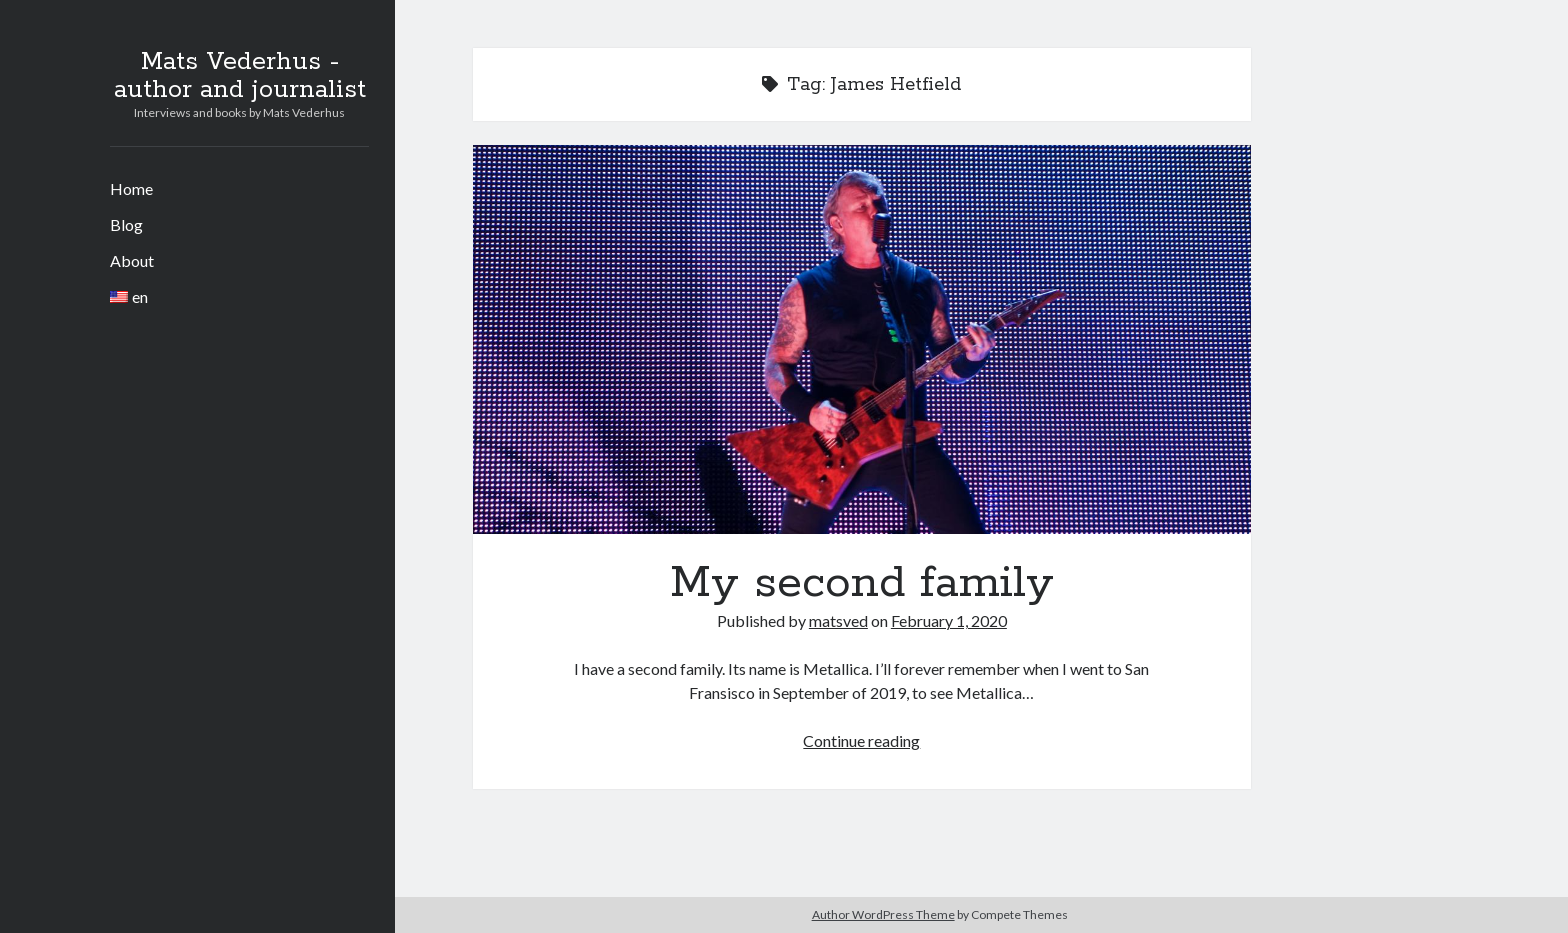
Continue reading (861, 740)
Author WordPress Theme (883, 914)
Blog (126, 224)
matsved (838, 620)
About (132, 260)
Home (131, 188)
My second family (862, 339)
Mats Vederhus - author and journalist (240, 76)
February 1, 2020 (949, 620)
